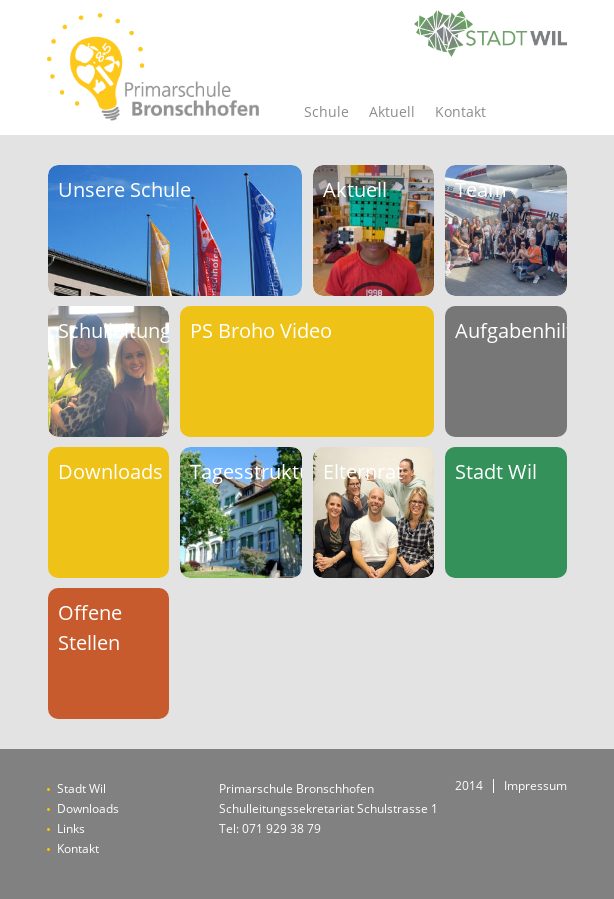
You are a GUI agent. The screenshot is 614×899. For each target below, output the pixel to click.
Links (71, 828)
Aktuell (392, 111)
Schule (326, 111)
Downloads (88, 808)
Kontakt (460, 111)
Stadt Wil (81, 788)
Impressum (535, 786)
